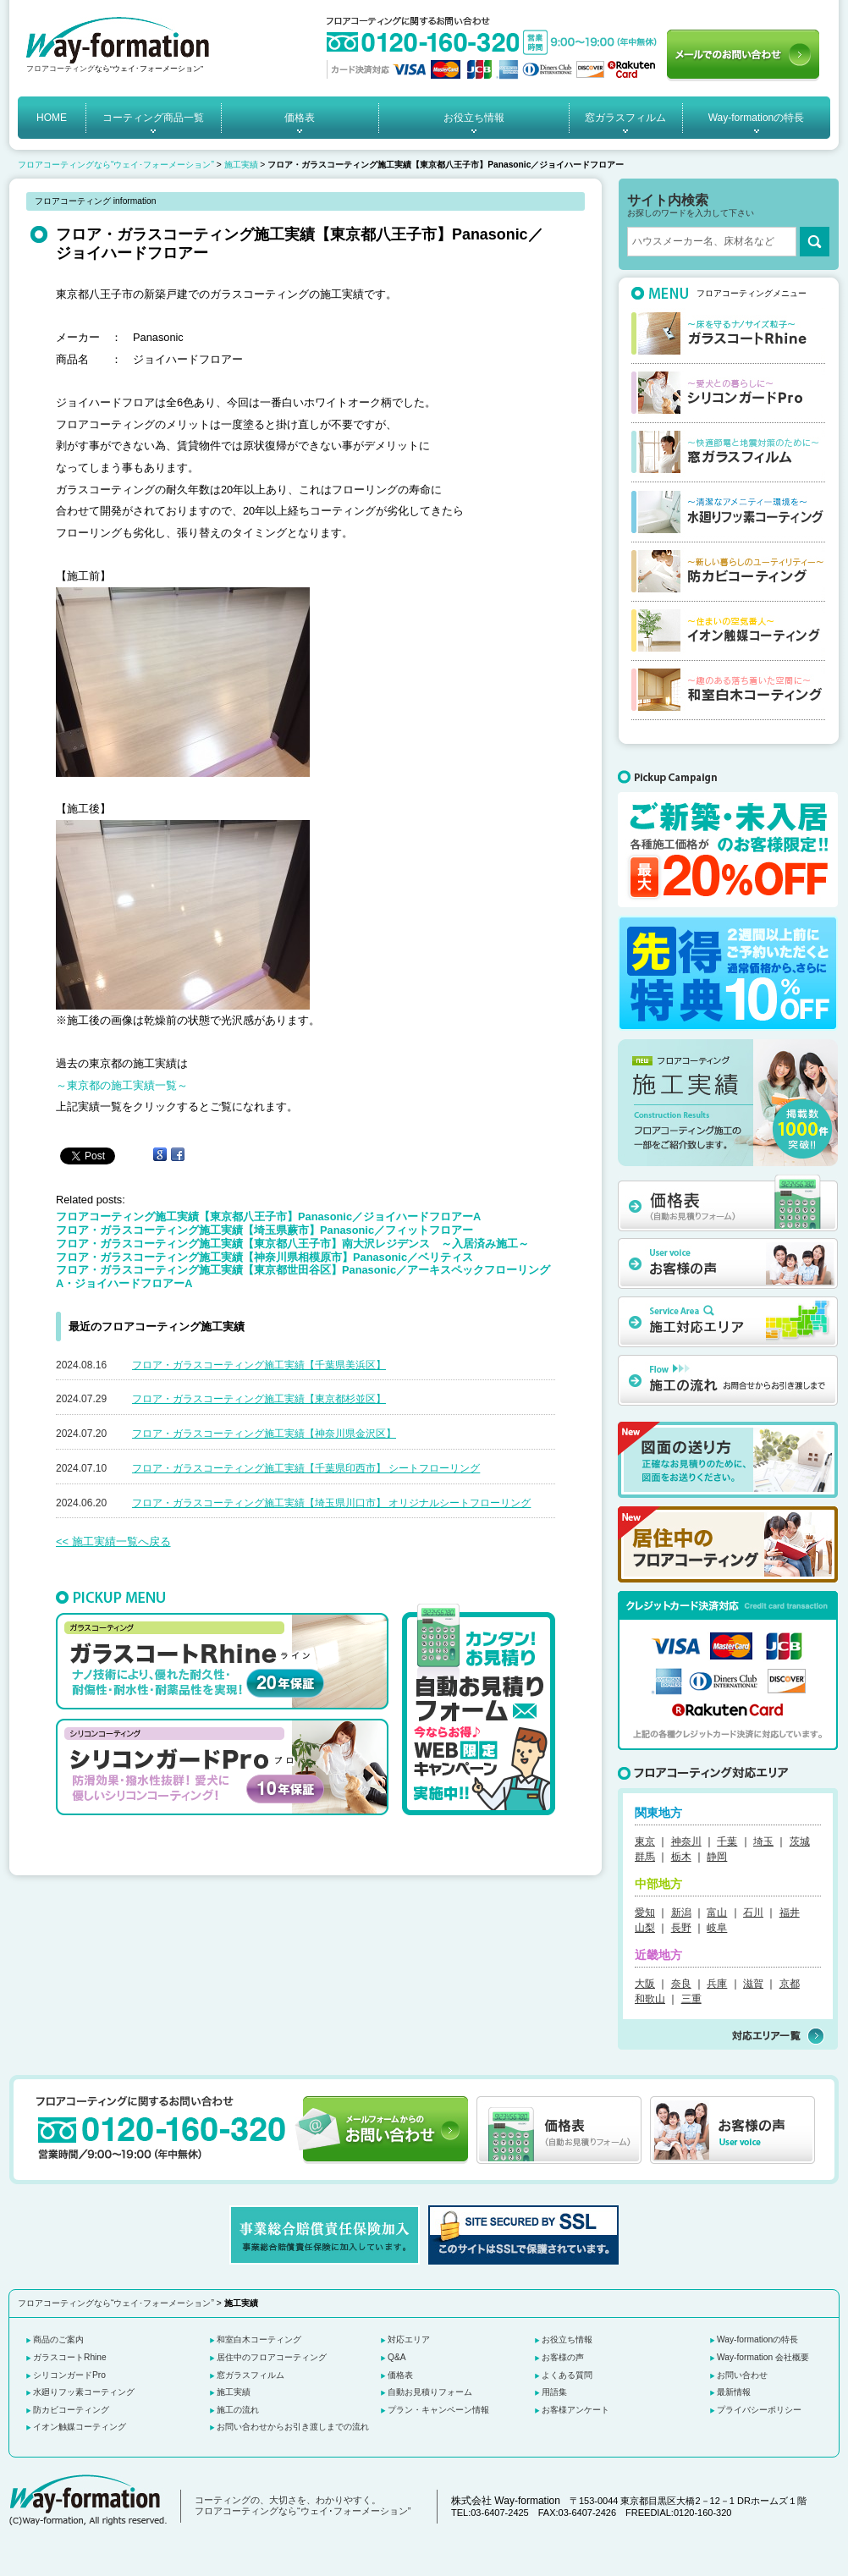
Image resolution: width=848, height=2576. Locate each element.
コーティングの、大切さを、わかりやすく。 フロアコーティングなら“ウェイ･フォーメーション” (302, 2506)
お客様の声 (563, 2357)
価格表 (299, 118)
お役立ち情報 (473, 118)
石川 (753, 1912)
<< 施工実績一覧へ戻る (113, 1541)
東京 (645, 1841)
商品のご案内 (58, 2339)
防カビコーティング (71, 2409)
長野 (681, 1928)
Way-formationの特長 (756, 118)
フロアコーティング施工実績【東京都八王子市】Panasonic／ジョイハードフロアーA (268, 1216)
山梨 (645, 1928)
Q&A (397, 2357)
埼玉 (763, 1841)
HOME (51, 118)
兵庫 (717, 1984)
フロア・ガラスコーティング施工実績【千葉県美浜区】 (259, 1365)
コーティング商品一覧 (153, 118)
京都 (789, 1984)
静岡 (717, 1857)
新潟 (681, 1912)
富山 (717, 1912)
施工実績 (241, 164)
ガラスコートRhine (70, 2357)
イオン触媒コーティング (79, 2426)
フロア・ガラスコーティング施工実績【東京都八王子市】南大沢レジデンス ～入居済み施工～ (292, 1243)
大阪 (645, 1984)
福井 (789, 1912)
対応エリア (409, 2339)
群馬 (645, 1857)
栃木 (681, 1857)
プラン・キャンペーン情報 (438, 2409)
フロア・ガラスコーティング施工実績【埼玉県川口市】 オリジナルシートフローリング (331, 1503)
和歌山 (650, 1999)
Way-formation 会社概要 (763, 2357)
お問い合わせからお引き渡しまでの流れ (293, 2426)
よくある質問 (567, 2375)
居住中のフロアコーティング (272, 2357)
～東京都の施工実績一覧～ (122, 1085)
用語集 (554, 2392)
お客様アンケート (575, 2409)
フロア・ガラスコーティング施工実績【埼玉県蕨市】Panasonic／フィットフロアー (264, 1230)
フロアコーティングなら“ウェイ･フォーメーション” (116, 164)
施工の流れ (238, 2409)
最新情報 (734, 2392)
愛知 (645, 1912)
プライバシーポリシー (759, 2409)
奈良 (681, 1984)
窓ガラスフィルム (625, 118)
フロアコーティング (60, 68)
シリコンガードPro (69, 2375)
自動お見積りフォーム (430, 2392)
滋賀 (753, 1984)
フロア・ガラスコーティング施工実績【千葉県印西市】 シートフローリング (306, 1468)
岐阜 (717, 1928)
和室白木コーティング (259, 2339)
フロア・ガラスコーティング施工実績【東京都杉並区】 (259, 1399)
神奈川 (686, 1841)
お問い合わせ (742, 2375)
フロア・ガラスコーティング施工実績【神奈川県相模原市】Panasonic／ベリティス (264, 1257)
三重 (691, 1999)
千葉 (727, 1841)
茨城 (800, 1841)
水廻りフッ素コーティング (84, 2392)
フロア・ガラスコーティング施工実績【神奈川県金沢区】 (264, 1433)
